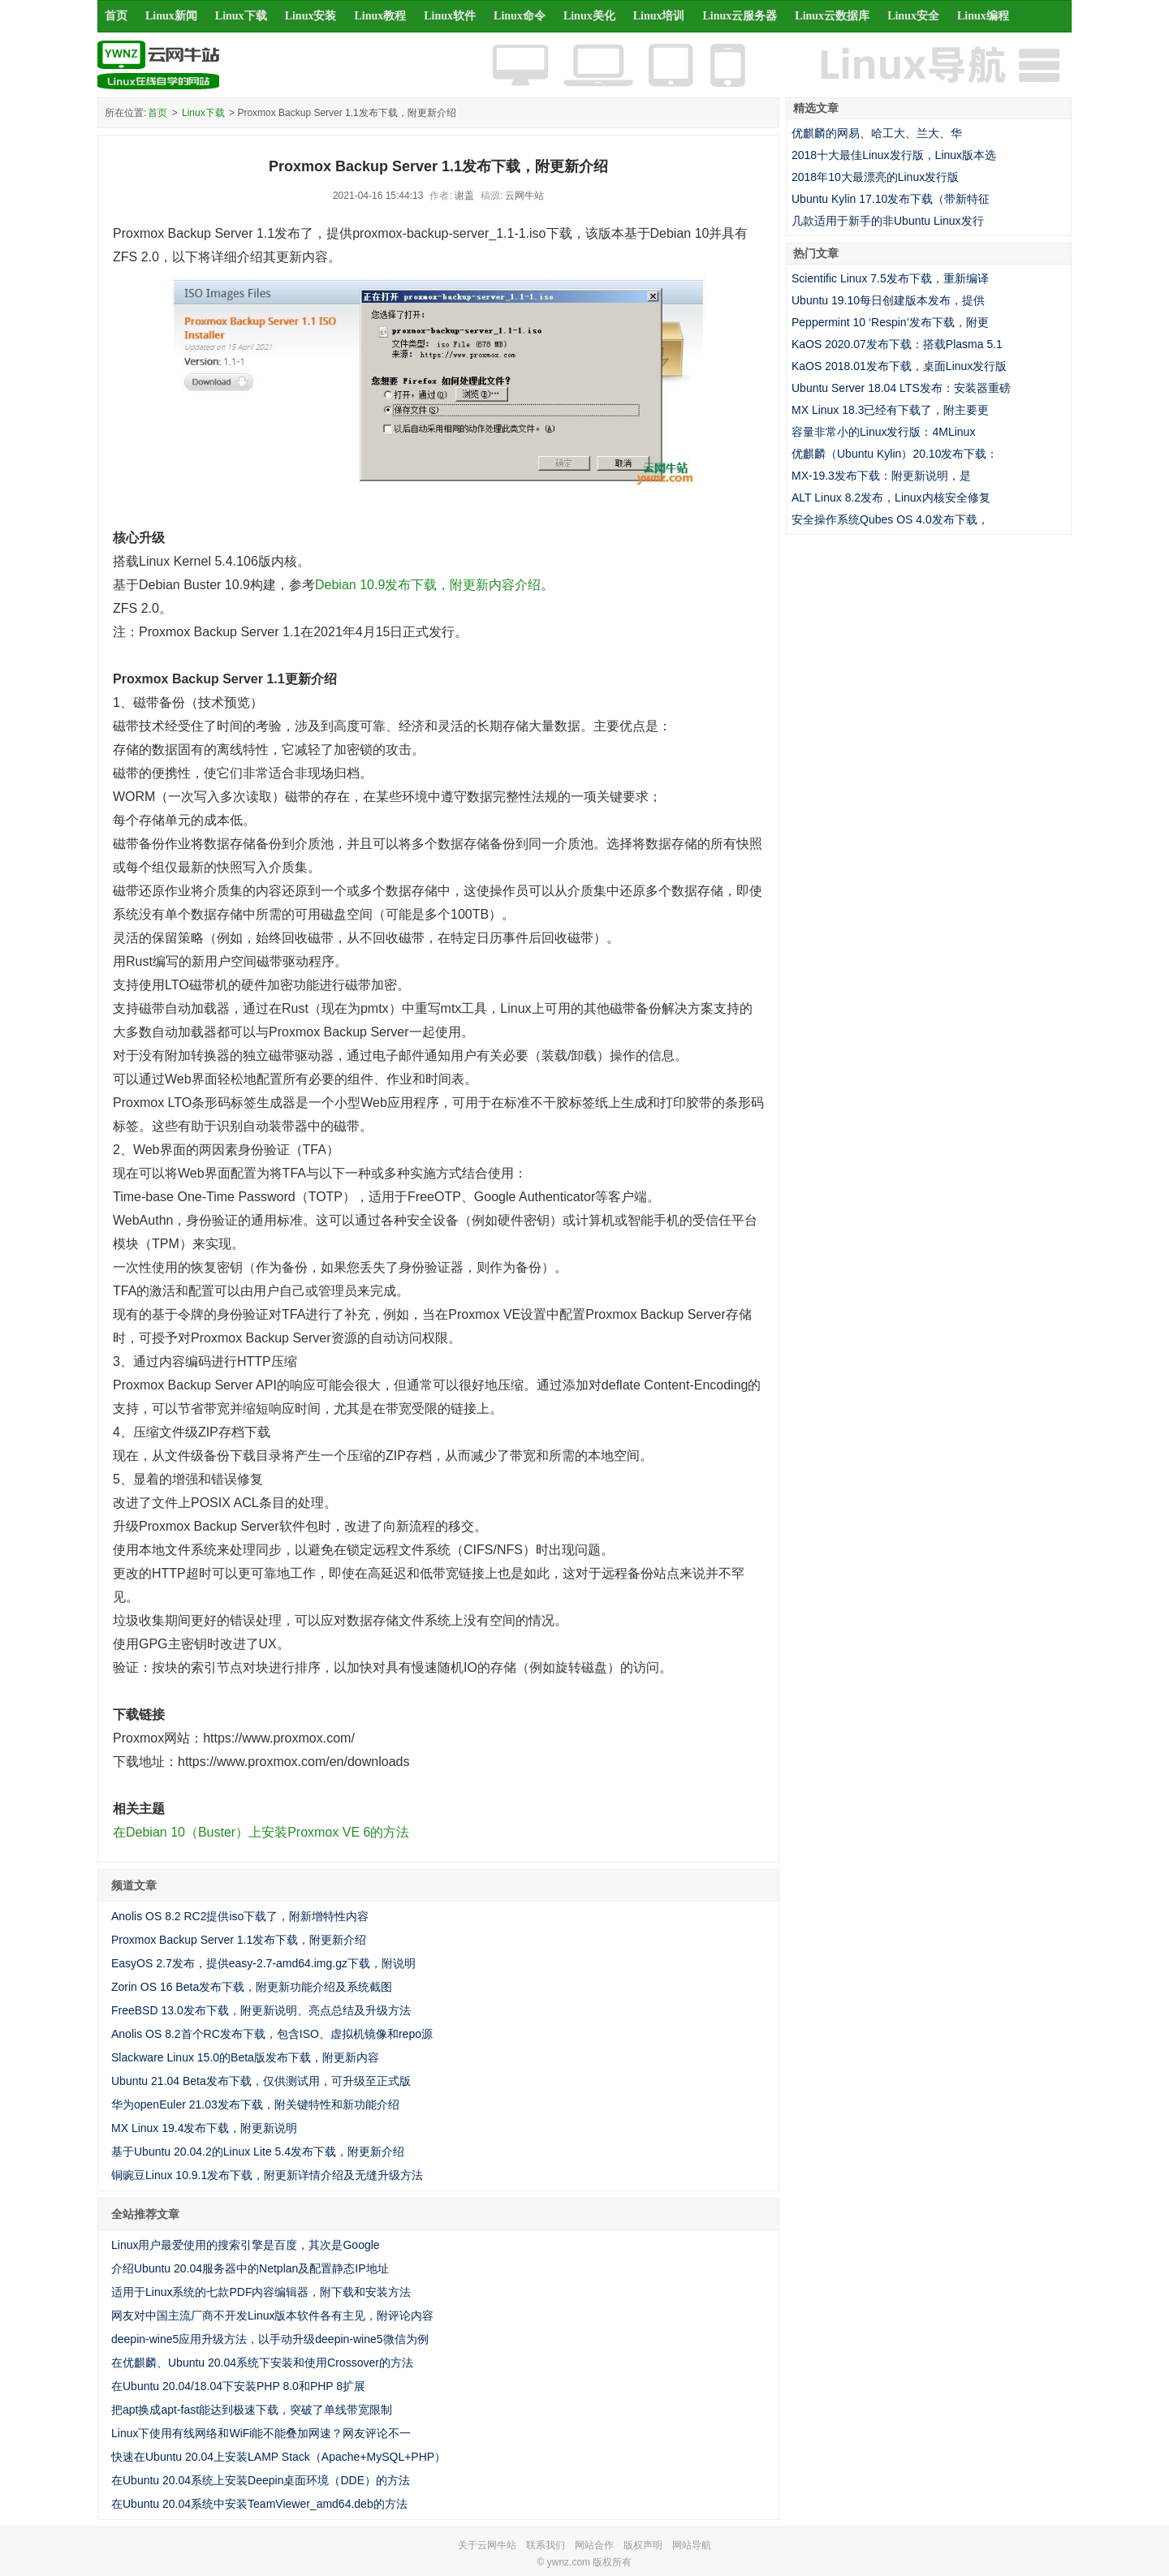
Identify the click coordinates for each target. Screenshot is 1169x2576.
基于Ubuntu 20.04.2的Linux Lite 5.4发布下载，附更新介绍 (257, 2151)
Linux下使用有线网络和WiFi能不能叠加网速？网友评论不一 (261, 2433)
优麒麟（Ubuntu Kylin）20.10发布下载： (895, 453)
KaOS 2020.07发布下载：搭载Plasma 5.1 (897, 344)
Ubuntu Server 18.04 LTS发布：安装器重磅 (901, 387)
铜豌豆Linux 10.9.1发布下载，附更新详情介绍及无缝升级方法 (267, 2175)
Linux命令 (520, 16)
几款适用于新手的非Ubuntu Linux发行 (888, 220)
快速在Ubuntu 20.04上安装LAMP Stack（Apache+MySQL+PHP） (278, 2456)
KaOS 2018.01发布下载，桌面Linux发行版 (899, 366)
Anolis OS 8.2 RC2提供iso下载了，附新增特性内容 (240, 1916)
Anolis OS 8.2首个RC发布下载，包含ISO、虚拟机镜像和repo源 (272, 2033)
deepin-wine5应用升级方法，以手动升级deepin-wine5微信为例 (270, 2339)
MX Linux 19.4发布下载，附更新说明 (204, 2128)
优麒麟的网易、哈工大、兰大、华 (877, 133)
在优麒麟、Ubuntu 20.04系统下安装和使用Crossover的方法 (262, 2362)
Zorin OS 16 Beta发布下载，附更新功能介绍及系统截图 (251, 1986)
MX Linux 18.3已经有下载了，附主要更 (891, 409)
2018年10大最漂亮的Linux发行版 (875, 176)
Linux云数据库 (832, 16)
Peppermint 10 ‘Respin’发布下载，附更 (890, 322)
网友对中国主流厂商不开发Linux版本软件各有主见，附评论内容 (272, 2315)
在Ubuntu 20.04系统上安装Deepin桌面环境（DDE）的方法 (260, 2480)
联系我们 (545, 2545)
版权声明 (642, 2545)
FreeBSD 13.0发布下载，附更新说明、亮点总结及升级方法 (261, 2010)
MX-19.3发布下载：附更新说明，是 (881, 475)
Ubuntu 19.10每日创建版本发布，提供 (888, 300)
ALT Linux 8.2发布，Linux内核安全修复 (891, 497)
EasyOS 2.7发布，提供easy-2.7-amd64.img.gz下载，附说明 (263, 1963)
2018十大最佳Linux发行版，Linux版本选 (894, 155)
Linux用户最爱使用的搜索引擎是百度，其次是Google (245, 2244)
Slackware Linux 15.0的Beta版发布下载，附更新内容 (245, 2057)
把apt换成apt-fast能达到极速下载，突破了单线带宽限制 (251, 2409)
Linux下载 (241, 16)
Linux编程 (983, 16)
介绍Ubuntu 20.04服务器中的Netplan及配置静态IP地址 (250, 2268)
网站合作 (594, 2545)
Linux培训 (659, 16)
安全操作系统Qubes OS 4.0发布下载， (890, 519)
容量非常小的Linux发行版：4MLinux (883, 431)
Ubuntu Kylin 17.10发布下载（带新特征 (891, 198)
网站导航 (691, 2545)
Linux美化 (589, 16)
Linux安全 (913, 16)
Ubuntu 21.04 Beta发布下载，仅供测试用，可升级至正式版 (261, 2080)
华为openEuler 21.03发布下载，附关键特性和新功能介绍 (255, 2104)
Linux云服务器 (740, 16)
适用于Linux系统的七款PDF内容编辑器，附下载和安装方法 (261, 2291)
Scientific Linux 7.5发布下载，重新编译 (890, 278)
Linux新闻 (171, 16)
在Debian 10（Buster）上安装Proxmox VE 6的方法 (261, 1832)
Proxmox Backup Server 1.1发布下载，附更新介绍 (238, 1939)
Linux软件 (450, 16)
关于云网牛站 (487, 2545)
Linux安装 (311, 16)
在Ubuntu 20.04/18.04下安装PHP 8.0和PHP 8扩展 (238, 2386)
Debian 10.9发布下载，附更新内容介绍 (428, 585)
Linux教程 (380, 16)
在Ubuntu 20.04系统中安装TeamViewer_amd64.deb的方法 (259, 2503)
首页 (116, 16)
